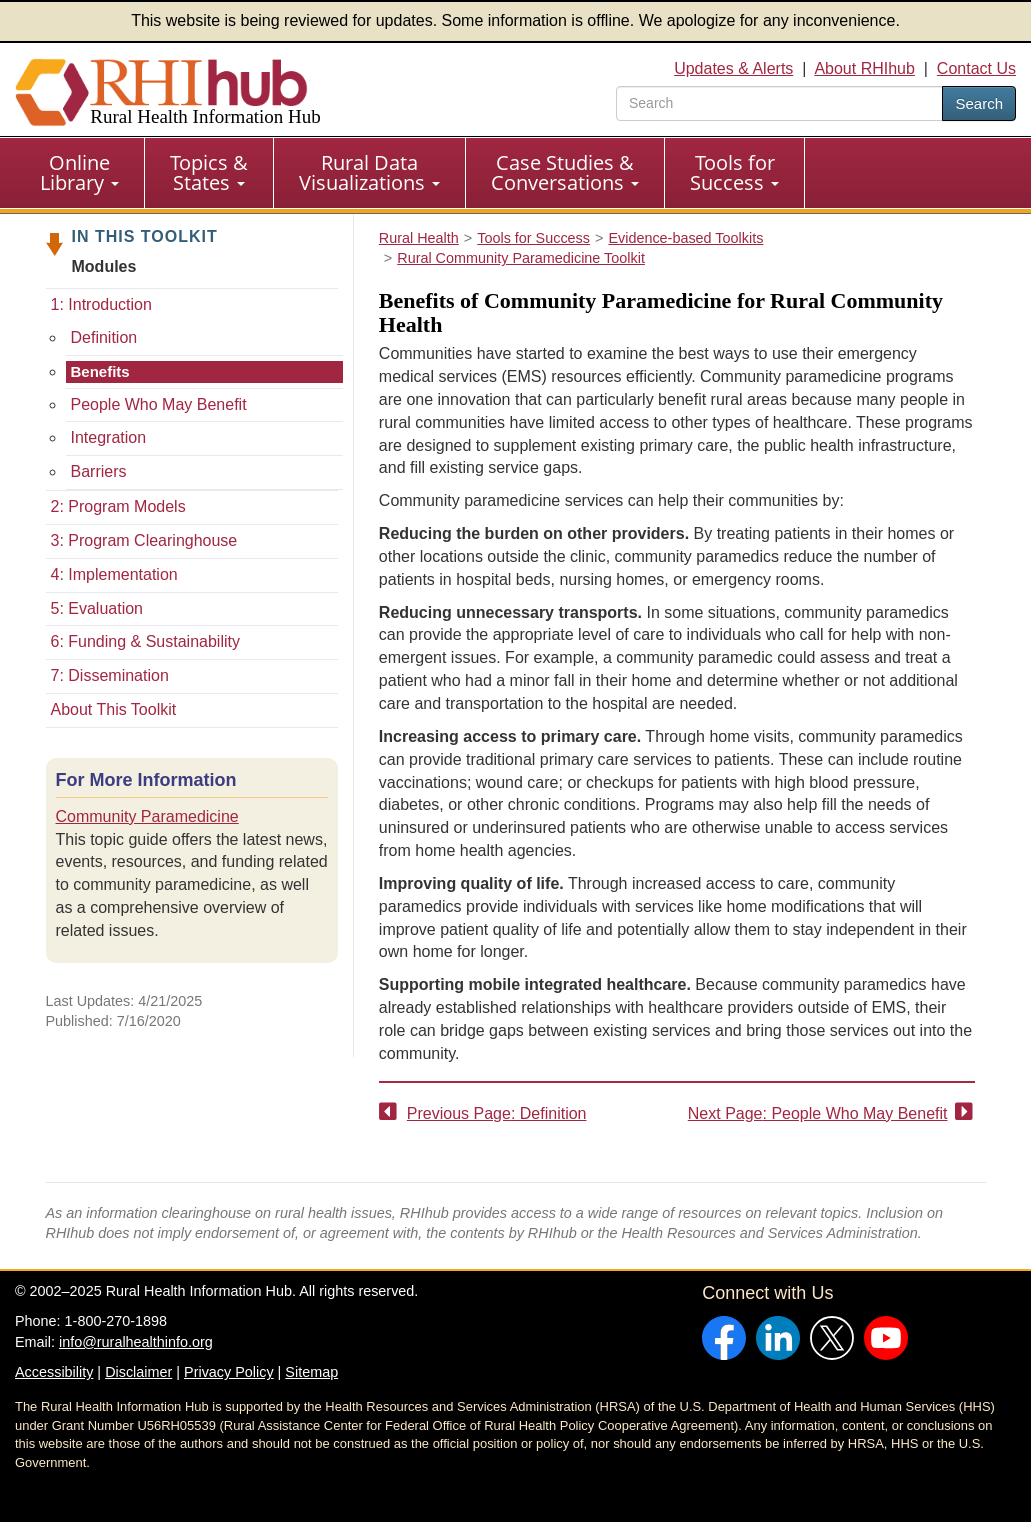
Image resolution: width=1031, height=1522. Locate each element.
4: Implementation (114, 574)
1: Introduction (101, 304)
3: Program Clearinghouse (144, 540)
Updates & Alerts (733, 68)
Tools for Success (734, 172)
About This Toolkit (114, 709)
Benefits (100, 371)
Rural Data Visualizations (369, 172)
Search (979, 103)
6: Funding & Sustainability (145, 641)
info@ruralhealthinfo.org (136, 1342)
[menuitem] (80, 173)
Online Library (79, 172)
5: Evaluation (97, 608)
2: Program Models (118, 506)
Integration (109, 437)
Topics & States (209, 172)
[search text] (779, 103)
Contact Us (976, 68)
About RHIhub (864, 68)
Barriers (99, 471)
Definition (104, 337)
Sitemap (311, 1372)
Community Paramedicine (147, 816)
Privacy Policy (229, 1372)
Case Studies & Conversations (565, 172)
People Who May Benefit (159, 404)
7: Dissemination (110, 675)
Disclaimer (138, 1372)
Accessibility (54, 1372)
